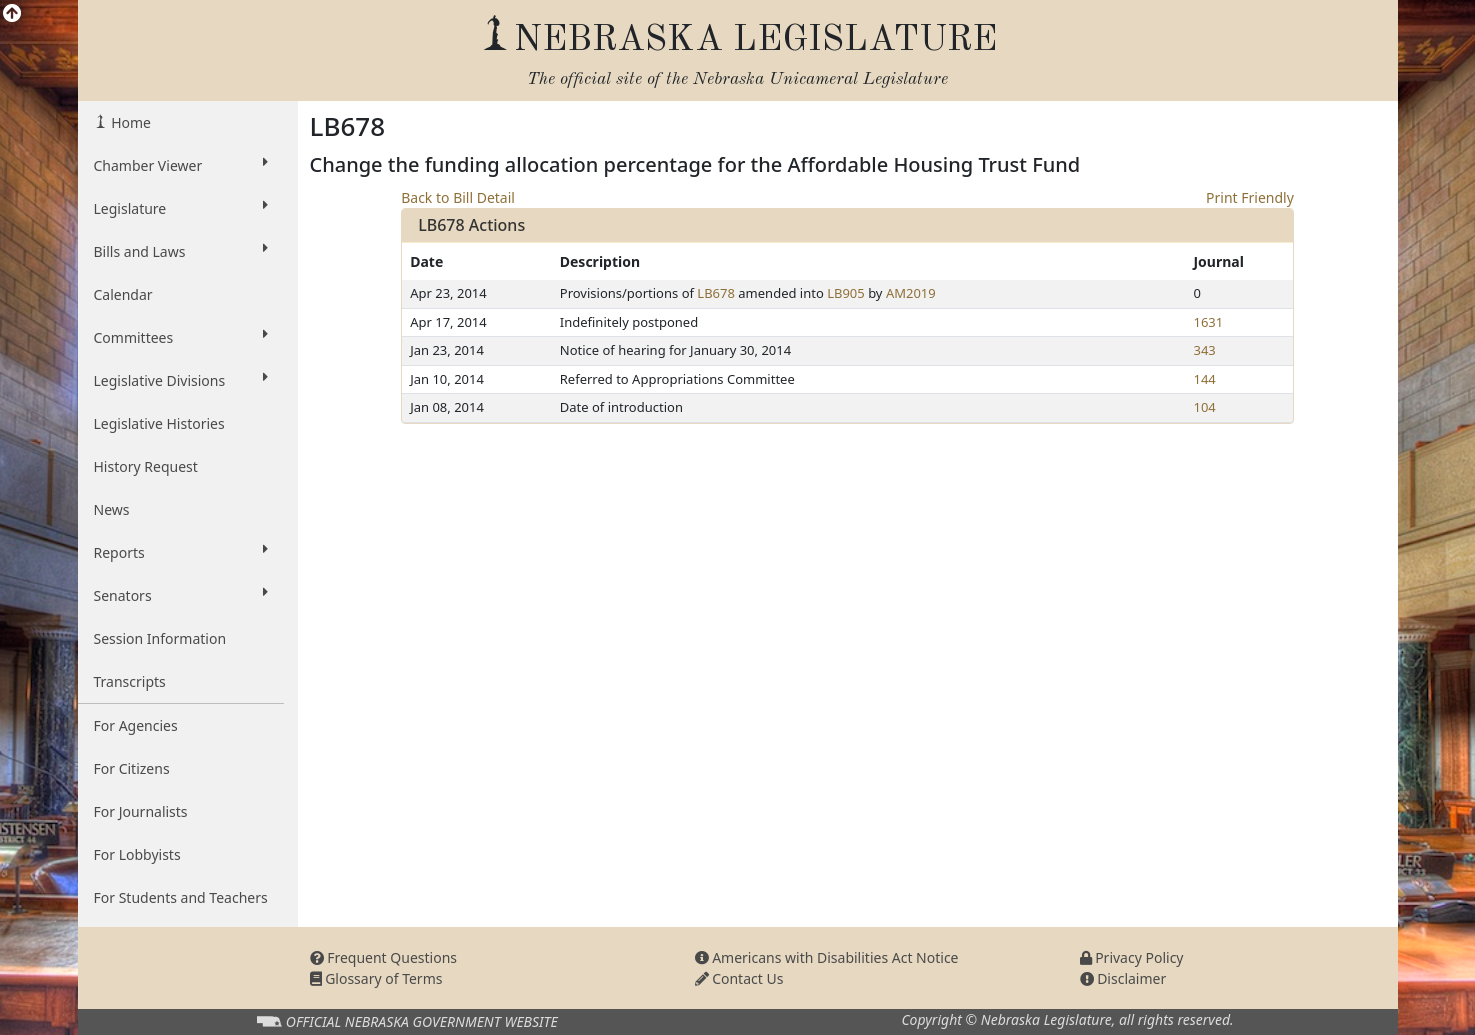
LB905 (846, 293)
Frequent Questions (384, 957)
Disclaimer (1123, 978)
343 (1204, 350)
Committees (181, 337)
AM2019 (911, 293)
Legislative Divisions (181, 380)
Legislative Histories (159, 423)
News (112, 509)
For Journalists (141, 811)
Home (129, 122)
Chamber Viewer (181, 165)
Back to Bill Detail (458, 197)
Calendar (123, 294)
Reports (181, 552)
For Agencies (136, 725)
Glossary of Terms (376, 978)
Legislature (181, 208)
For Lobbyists (137, 854)
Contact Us (739, 978)
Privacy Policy (1132, 957)
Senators (181, 595)
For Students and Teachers (181, 897)
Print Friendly (1250, 197)
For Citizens (132, 768)
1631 (1208, 322)
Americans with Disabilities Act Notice (827, 957)
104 (1204, 407)
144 (1204, 379)
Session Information (160, 638)
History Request (146, 466)
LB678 (716, 293)
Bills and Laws (181, 251)
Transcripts (130, 681)
